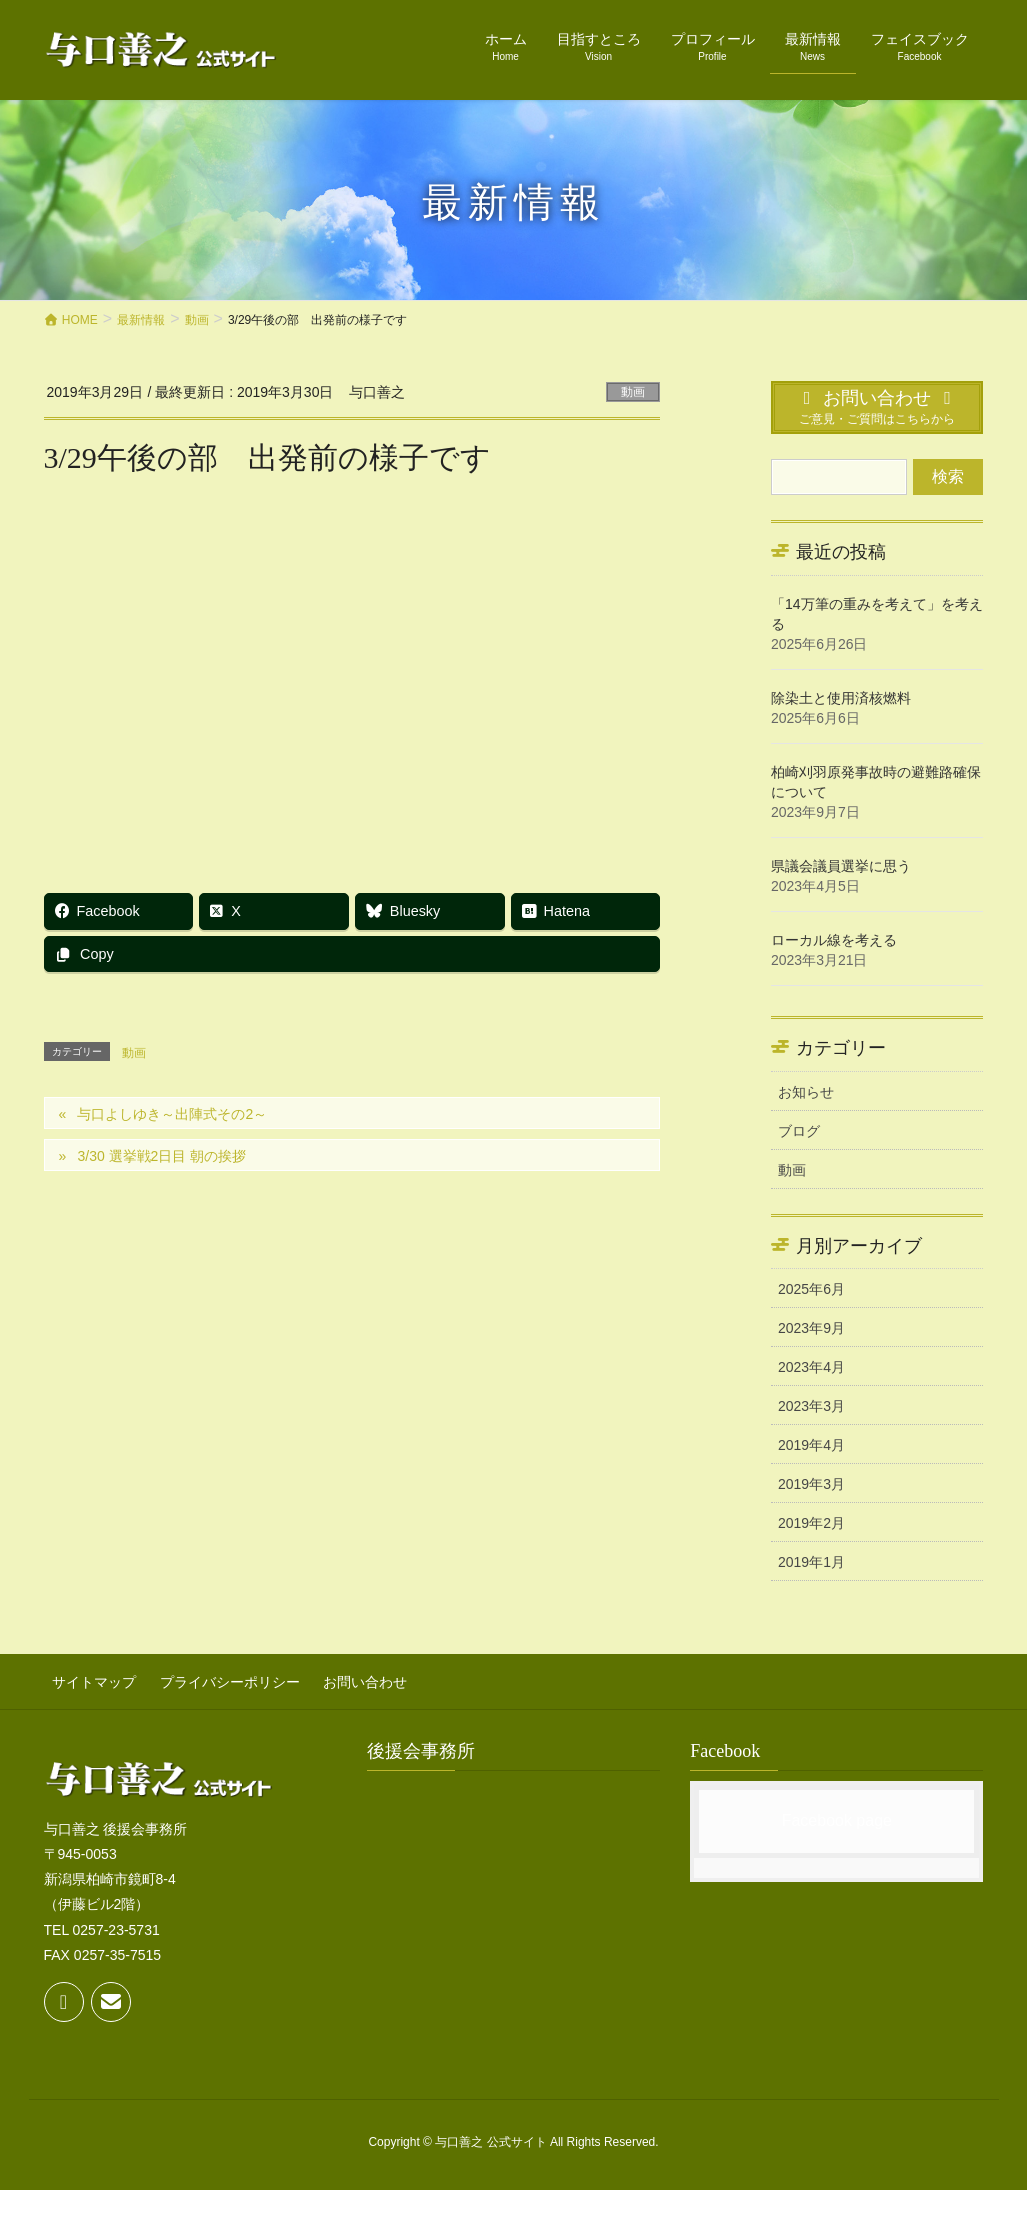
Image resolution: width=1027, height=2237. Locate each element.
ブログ (799, 1131)
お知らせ (806, 1092)
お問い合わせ (340, 1678)
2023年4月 (811, 1367)
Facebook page (837, 1813)
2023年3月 (811, 1406)
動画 (633, 392)
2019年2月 (811, 1523)
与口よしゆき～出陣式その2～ (172, 1114)
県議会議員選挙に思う (841, 866)
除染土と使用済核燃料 (841, 698)
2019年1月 (811, 1562)
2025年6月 (811, 1289)
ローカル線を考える (834, 940)
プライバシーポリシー (213, 1678)
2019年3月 (811, 1484)
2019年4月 (811, 1445)
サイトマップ (86, 1678)
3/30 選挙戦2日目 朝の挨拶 (161, 1156)
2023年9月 (811, 1328)
